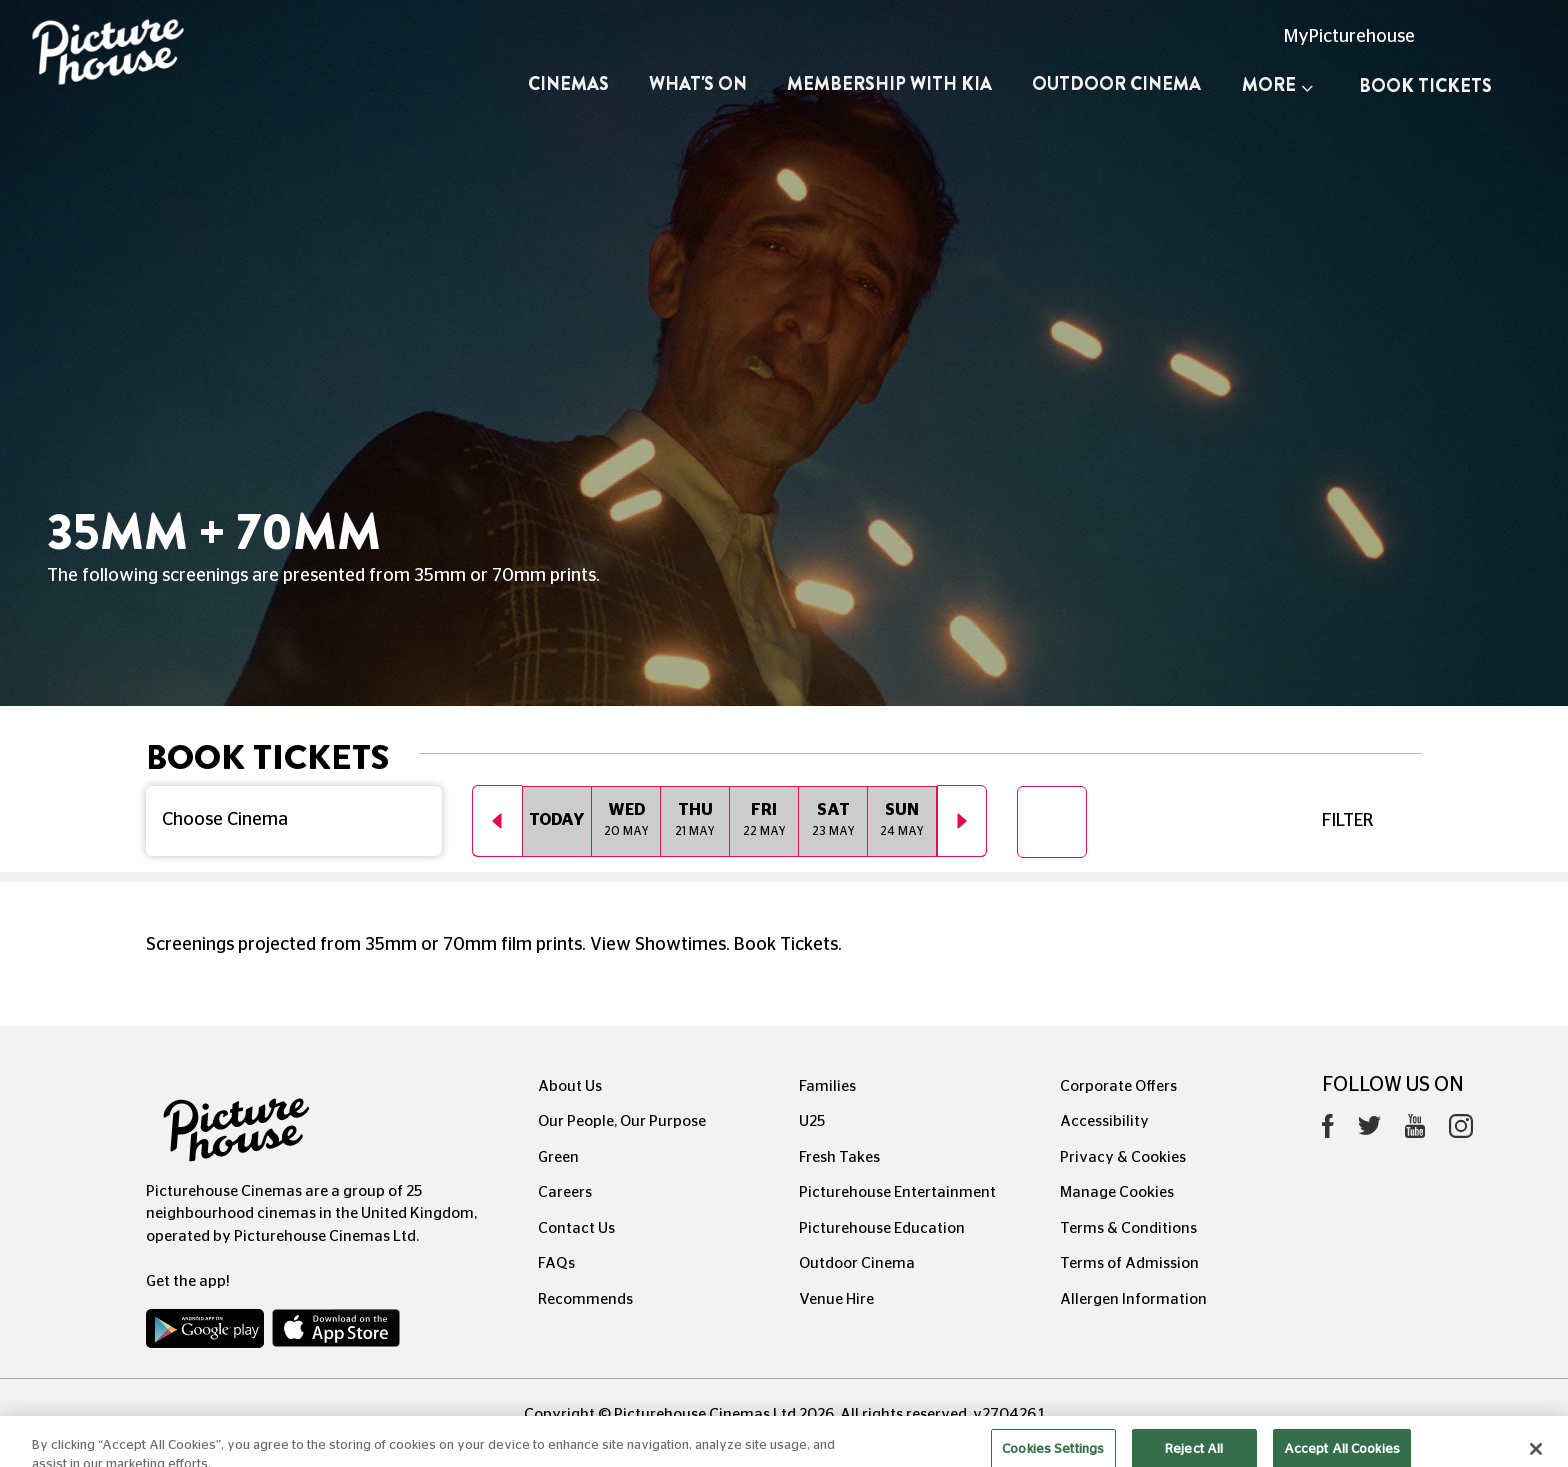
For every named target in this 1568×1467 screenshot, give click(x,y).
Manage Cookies (1117, 1192)
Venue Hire (836, 1299)
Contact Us (576, 1228)
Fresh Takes (839, 1157)
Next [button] (962, 821)
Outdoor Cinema (1116, 84)
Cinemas (568, 84)
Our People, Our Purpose (622, 1121)
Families (827, 1086)
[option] (556, 821)
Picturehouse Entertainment (897, 1192)
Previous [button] (497, 821)
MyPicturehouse (1349, 37)
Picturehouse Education (882, 1228)
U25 (812, 1121)
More (1277, 85)
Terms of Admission (1129, 1263)
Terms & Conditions (1128, 1228)
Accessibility (1104, 1121)
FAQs (556, 1263)
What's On (698, 84)
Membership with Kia (889, 84)
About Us (570, 1086)
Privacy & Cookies (1123, 1157)
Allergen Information (1133, 1299)
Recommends (585, 1299)
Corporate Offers (1118, 1086)
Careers (565, 1192)
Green (558, 1157)
